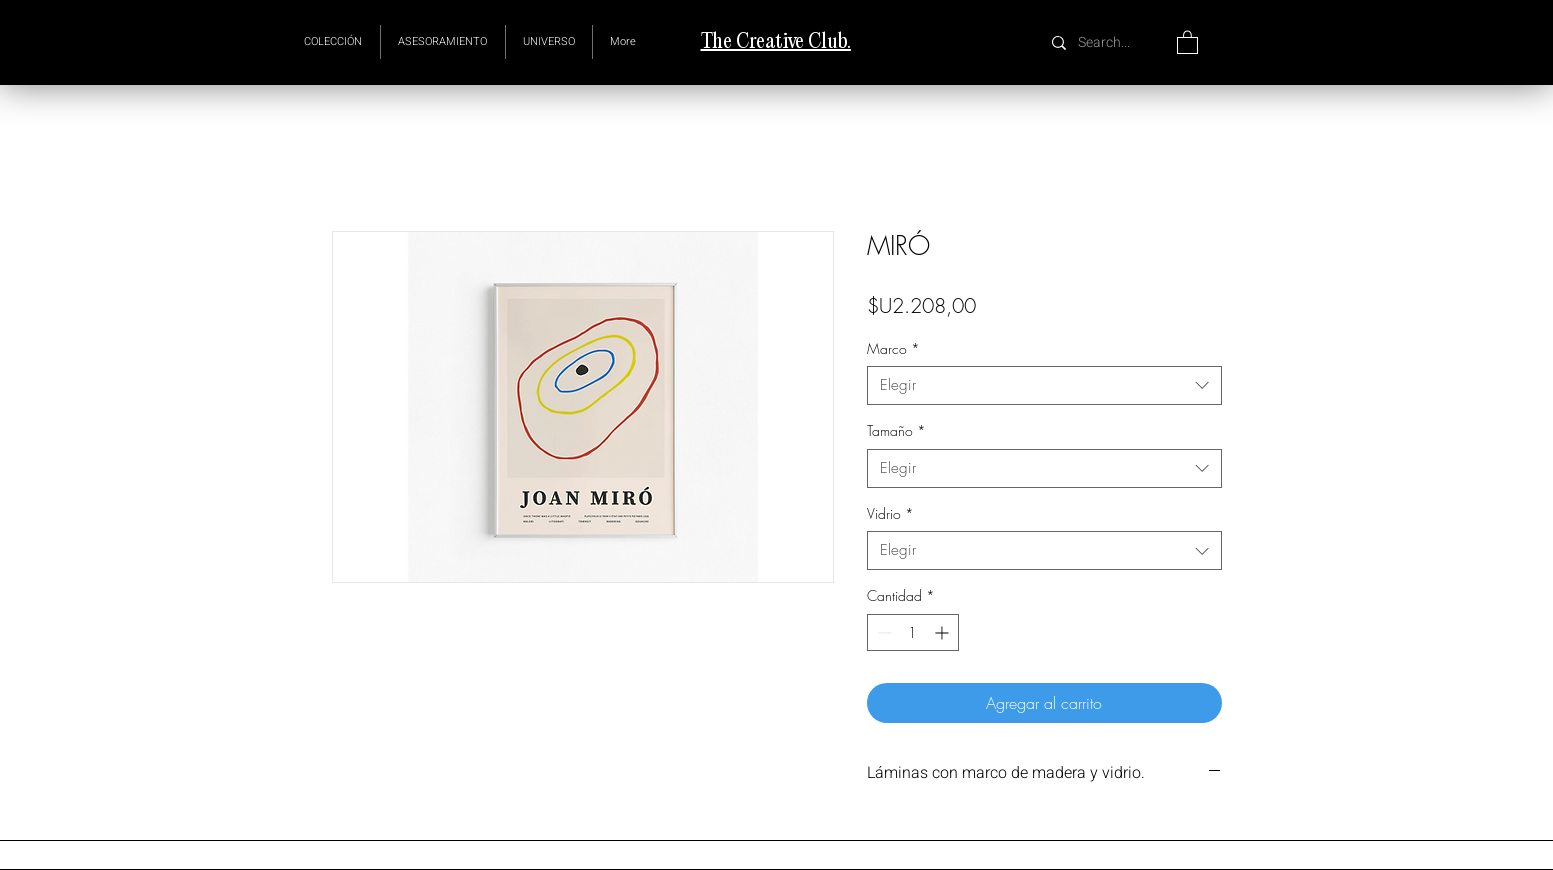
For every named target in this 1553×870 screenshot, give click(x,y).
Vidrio (890, 513)
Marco (893, 348)
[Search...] (1106, 42)
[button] (549, 42)
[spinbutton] (913, 632)
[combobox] (1044, 385)
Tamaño (896, 430)
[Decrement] (882, 632)
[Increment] (943, 632)
